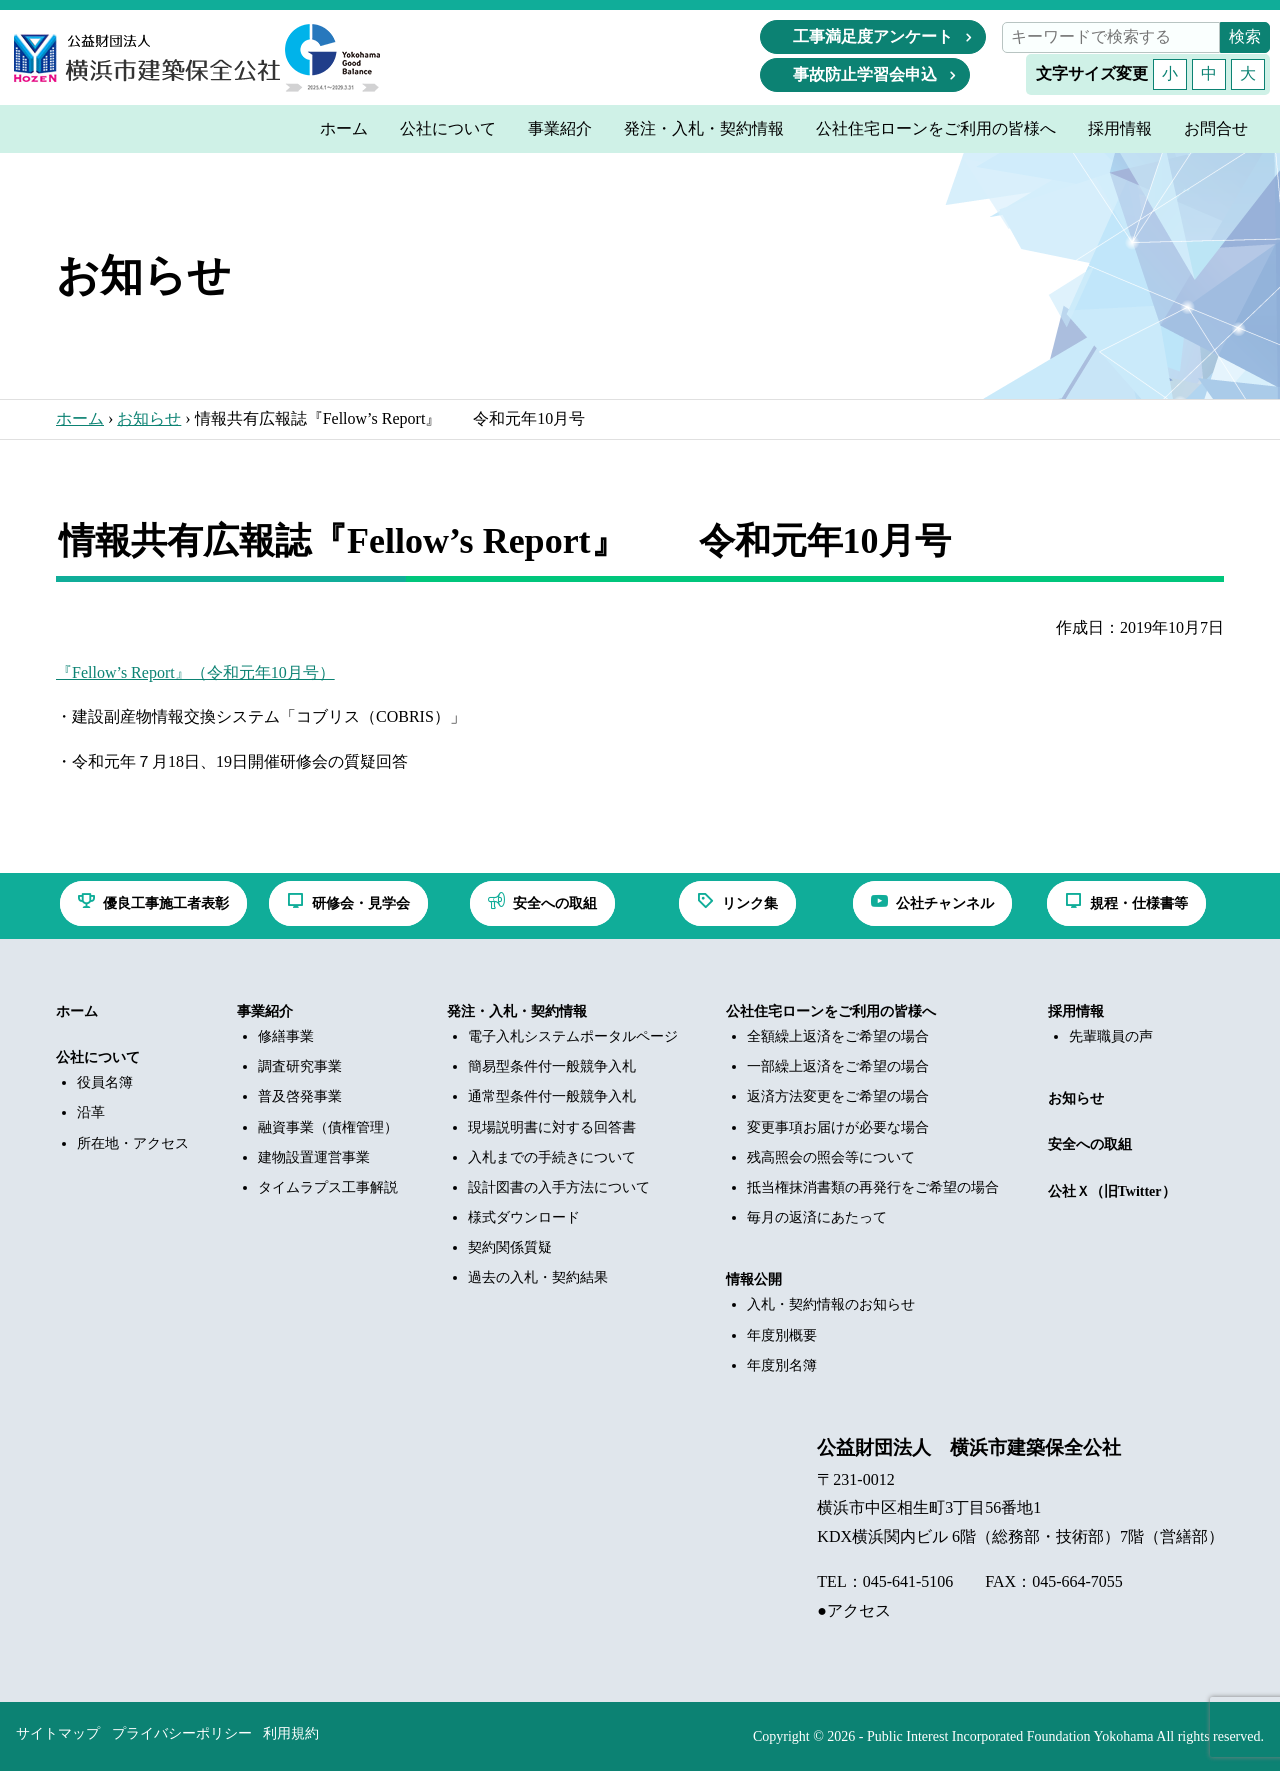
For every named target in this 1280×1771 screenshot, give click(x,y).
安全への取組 (1090, 1144)
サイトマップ (58, 1733)
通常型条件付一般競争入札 (552, 1096)
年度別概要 (782, 1335)
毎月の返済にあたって (817, 1217)
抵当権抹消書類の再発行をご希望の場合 (873, 1187)
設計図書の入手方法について (559, 1187)
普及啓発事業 (300, 1096)
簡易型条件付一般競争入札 (552, 1066)
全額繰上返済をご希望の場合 (838, 1036)
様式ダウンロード (524, 1217)
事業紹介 (265, 1011)
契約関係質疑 (510, 1247)
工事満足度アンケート (873, 36)
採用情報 (1076, 1011)
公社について (98, 1057)
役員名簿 (105, 1082)
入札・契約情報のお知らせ (831, 1304)
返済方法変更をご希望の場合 (838, 1096)
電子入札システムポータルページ (573, 1036)
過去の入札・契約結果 (538, 1277)
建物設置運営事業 (314, 1157)
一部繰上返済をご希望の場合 (838, 1066)
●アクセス (854, 1610)
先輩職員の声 (1111, 1036)
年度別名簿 (782, 1365)
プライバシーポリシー (182, 1733)
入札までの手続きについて (552, 1157)
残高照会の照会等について (831, 1157)
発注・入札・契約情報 (517, 1011)
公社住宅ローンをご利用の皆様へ (831, 1011)
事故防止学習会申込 (865, 74)
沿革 (91, 1112)
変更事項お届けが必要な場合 (838, 1127)
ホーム (80, 418)
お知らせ (149, 418)
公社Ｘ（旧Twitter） (1112, 1191)
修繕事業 (286, 1036)
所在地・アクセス (133, 1143)
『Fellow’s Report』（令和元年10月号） (195, 672)
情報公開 (754, 1279)
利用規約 (291, 1733)
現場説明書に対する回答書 (552, 1127)
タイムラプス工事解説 (328, 1187)
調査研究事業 (300, 1066)
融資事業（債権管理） (328, 1127)
